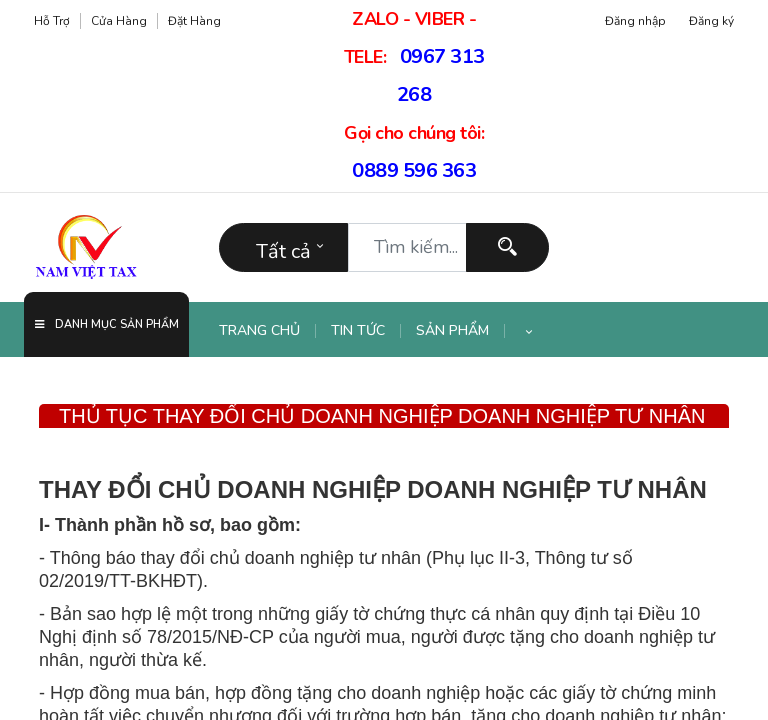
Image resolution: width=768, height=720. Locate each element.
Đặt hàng (194, 21)
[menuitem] (267, 331)
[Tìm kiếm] (507, 247)
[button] (529, 331)
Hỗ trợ (52, 21)
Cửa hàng (119, 21)
